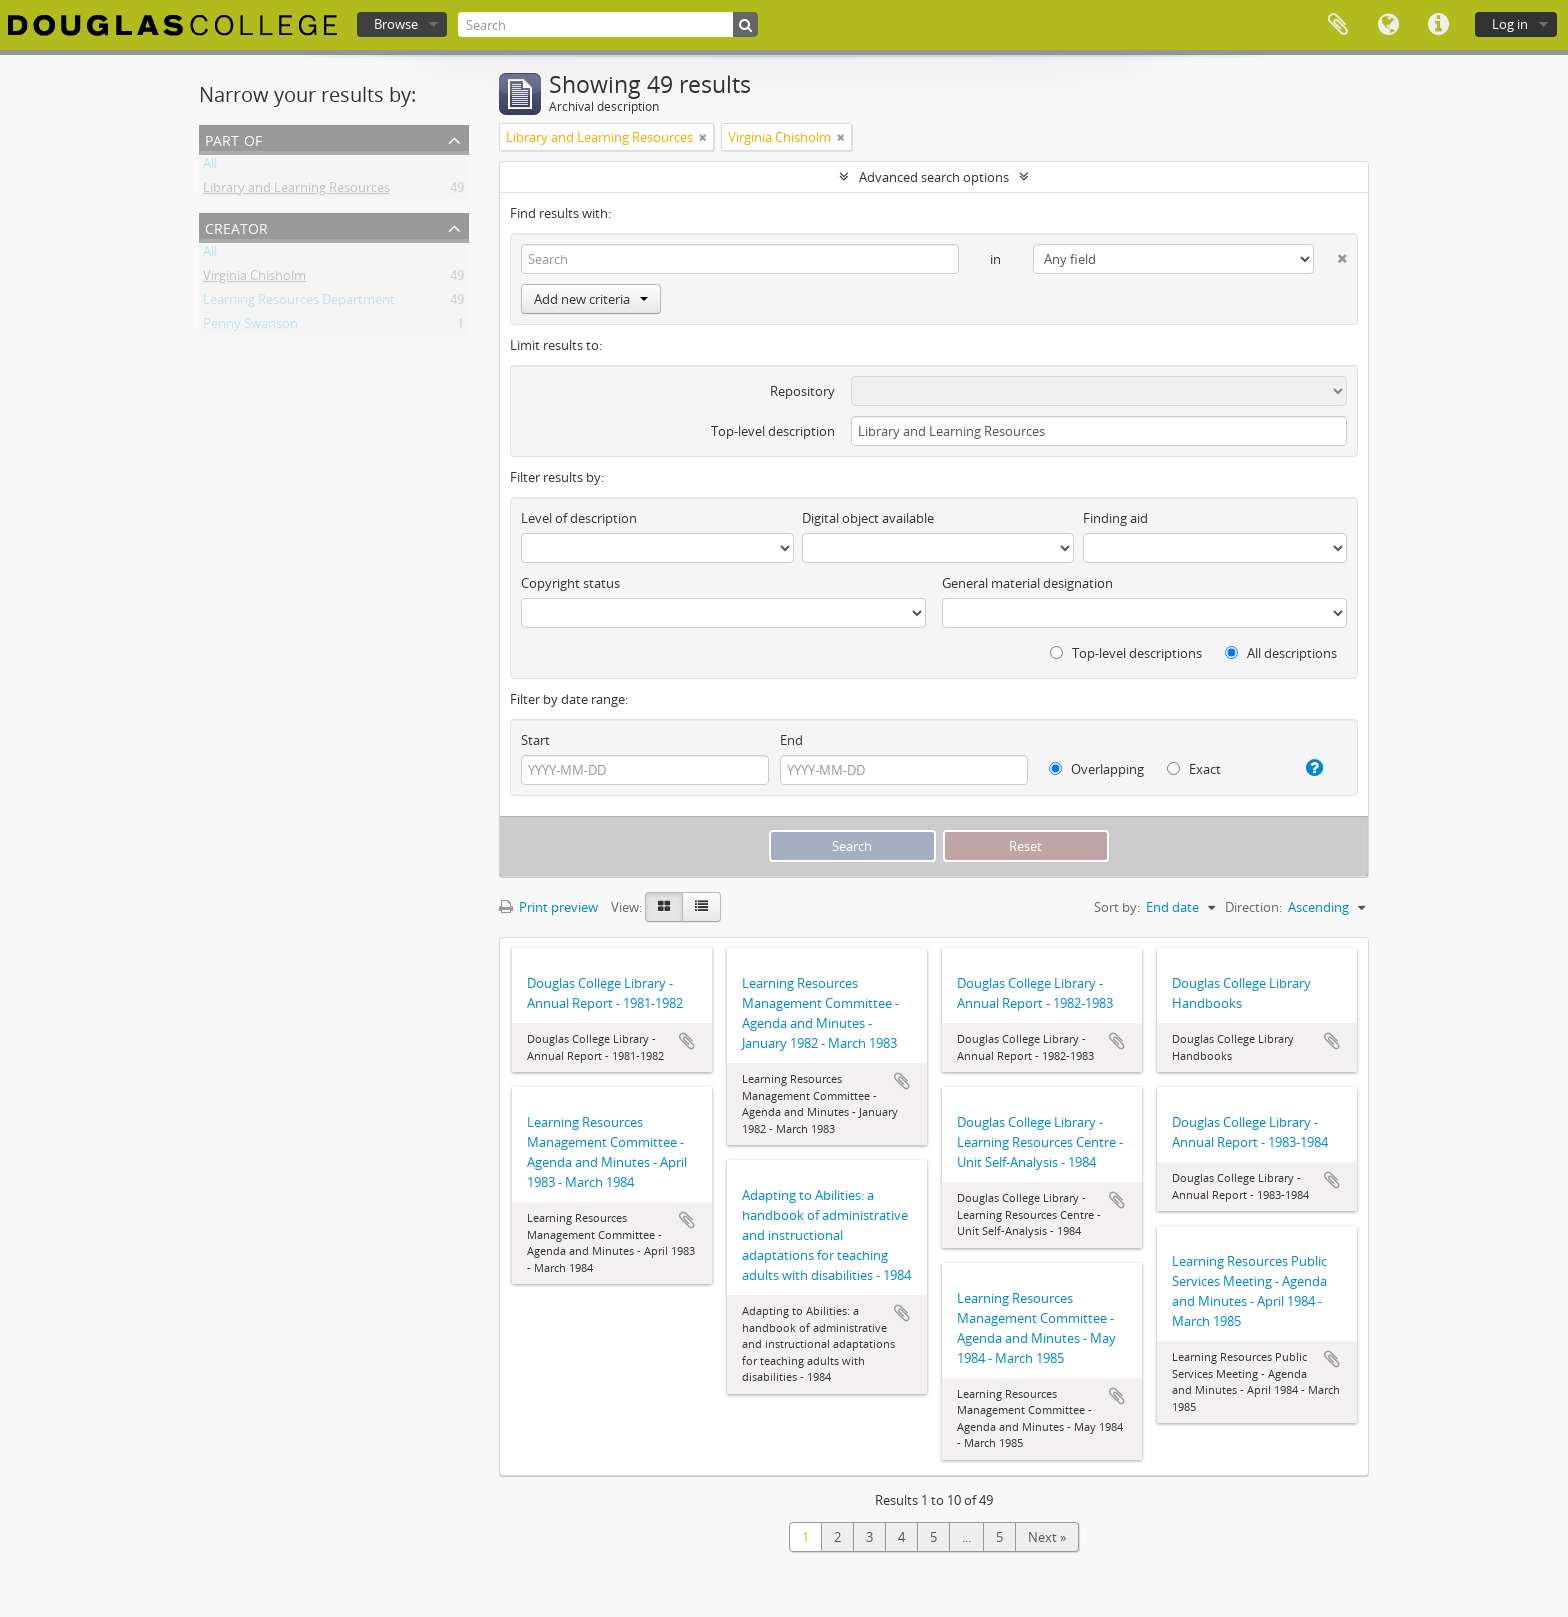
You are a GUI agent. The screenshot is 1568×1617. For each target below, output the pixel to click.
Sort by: (1117, 907)
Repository (802, 391)
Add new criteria (591, 299)
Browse (396, 24)
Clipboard (1338, 25)
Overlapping (1096, 769)
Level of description (579, 518)
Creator (236, 226)
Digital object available (868, 518)
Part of (233, 138)
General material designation (1027, 583)
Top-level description (773, 431)
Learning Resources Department (299, 303)
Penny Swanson (250, 327)
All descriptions (1281, 653)
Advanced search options (934, 177)
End (791, 740)
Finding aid (1115, 518)
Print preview (548, 907)
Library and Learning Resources (296, 191)
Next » (1047, 1537)
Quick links (1438, 25)
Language (1388, 25)
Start (535, 740)
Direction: (1253, 907)
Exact (1194, 769)
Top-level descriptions (1126, 653)
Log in (1510, 24)
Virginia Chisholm (254, 279)
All (210, 167)
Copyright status (570, 583)
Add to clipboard (687, 1041)
